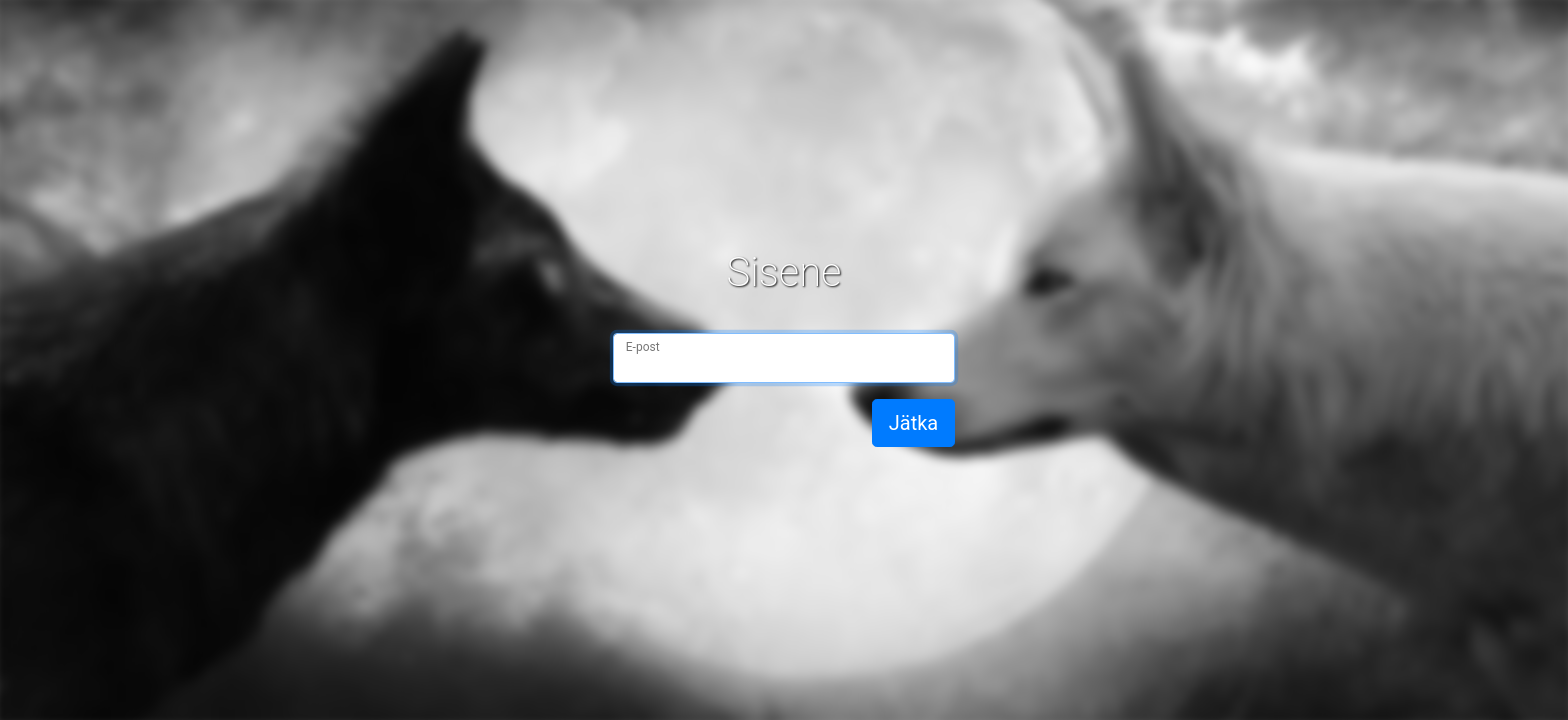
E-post (643, 347)
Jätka (913, 423)
